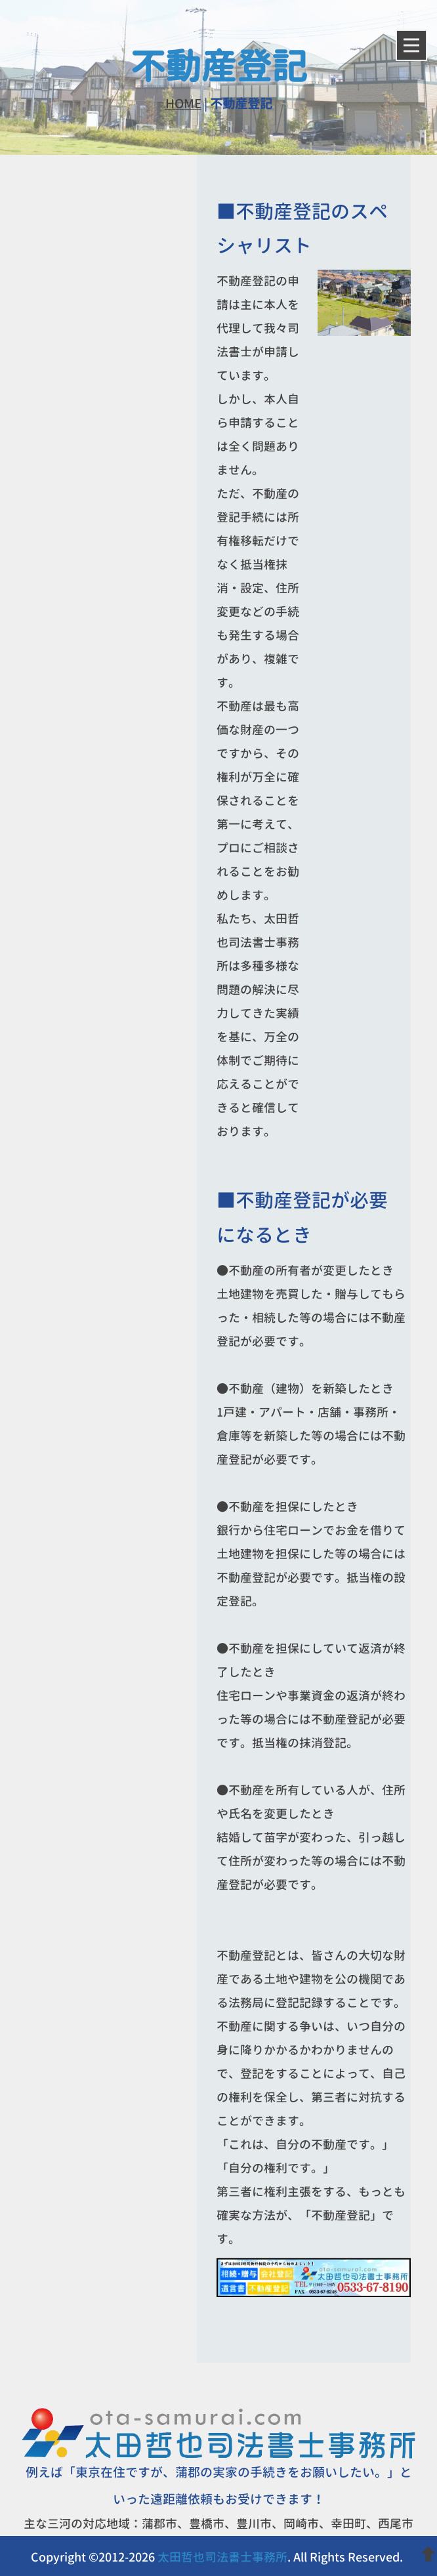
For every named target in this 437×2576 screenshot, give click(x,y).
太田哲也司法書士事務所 (222, 2557)
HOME (183, 103)
